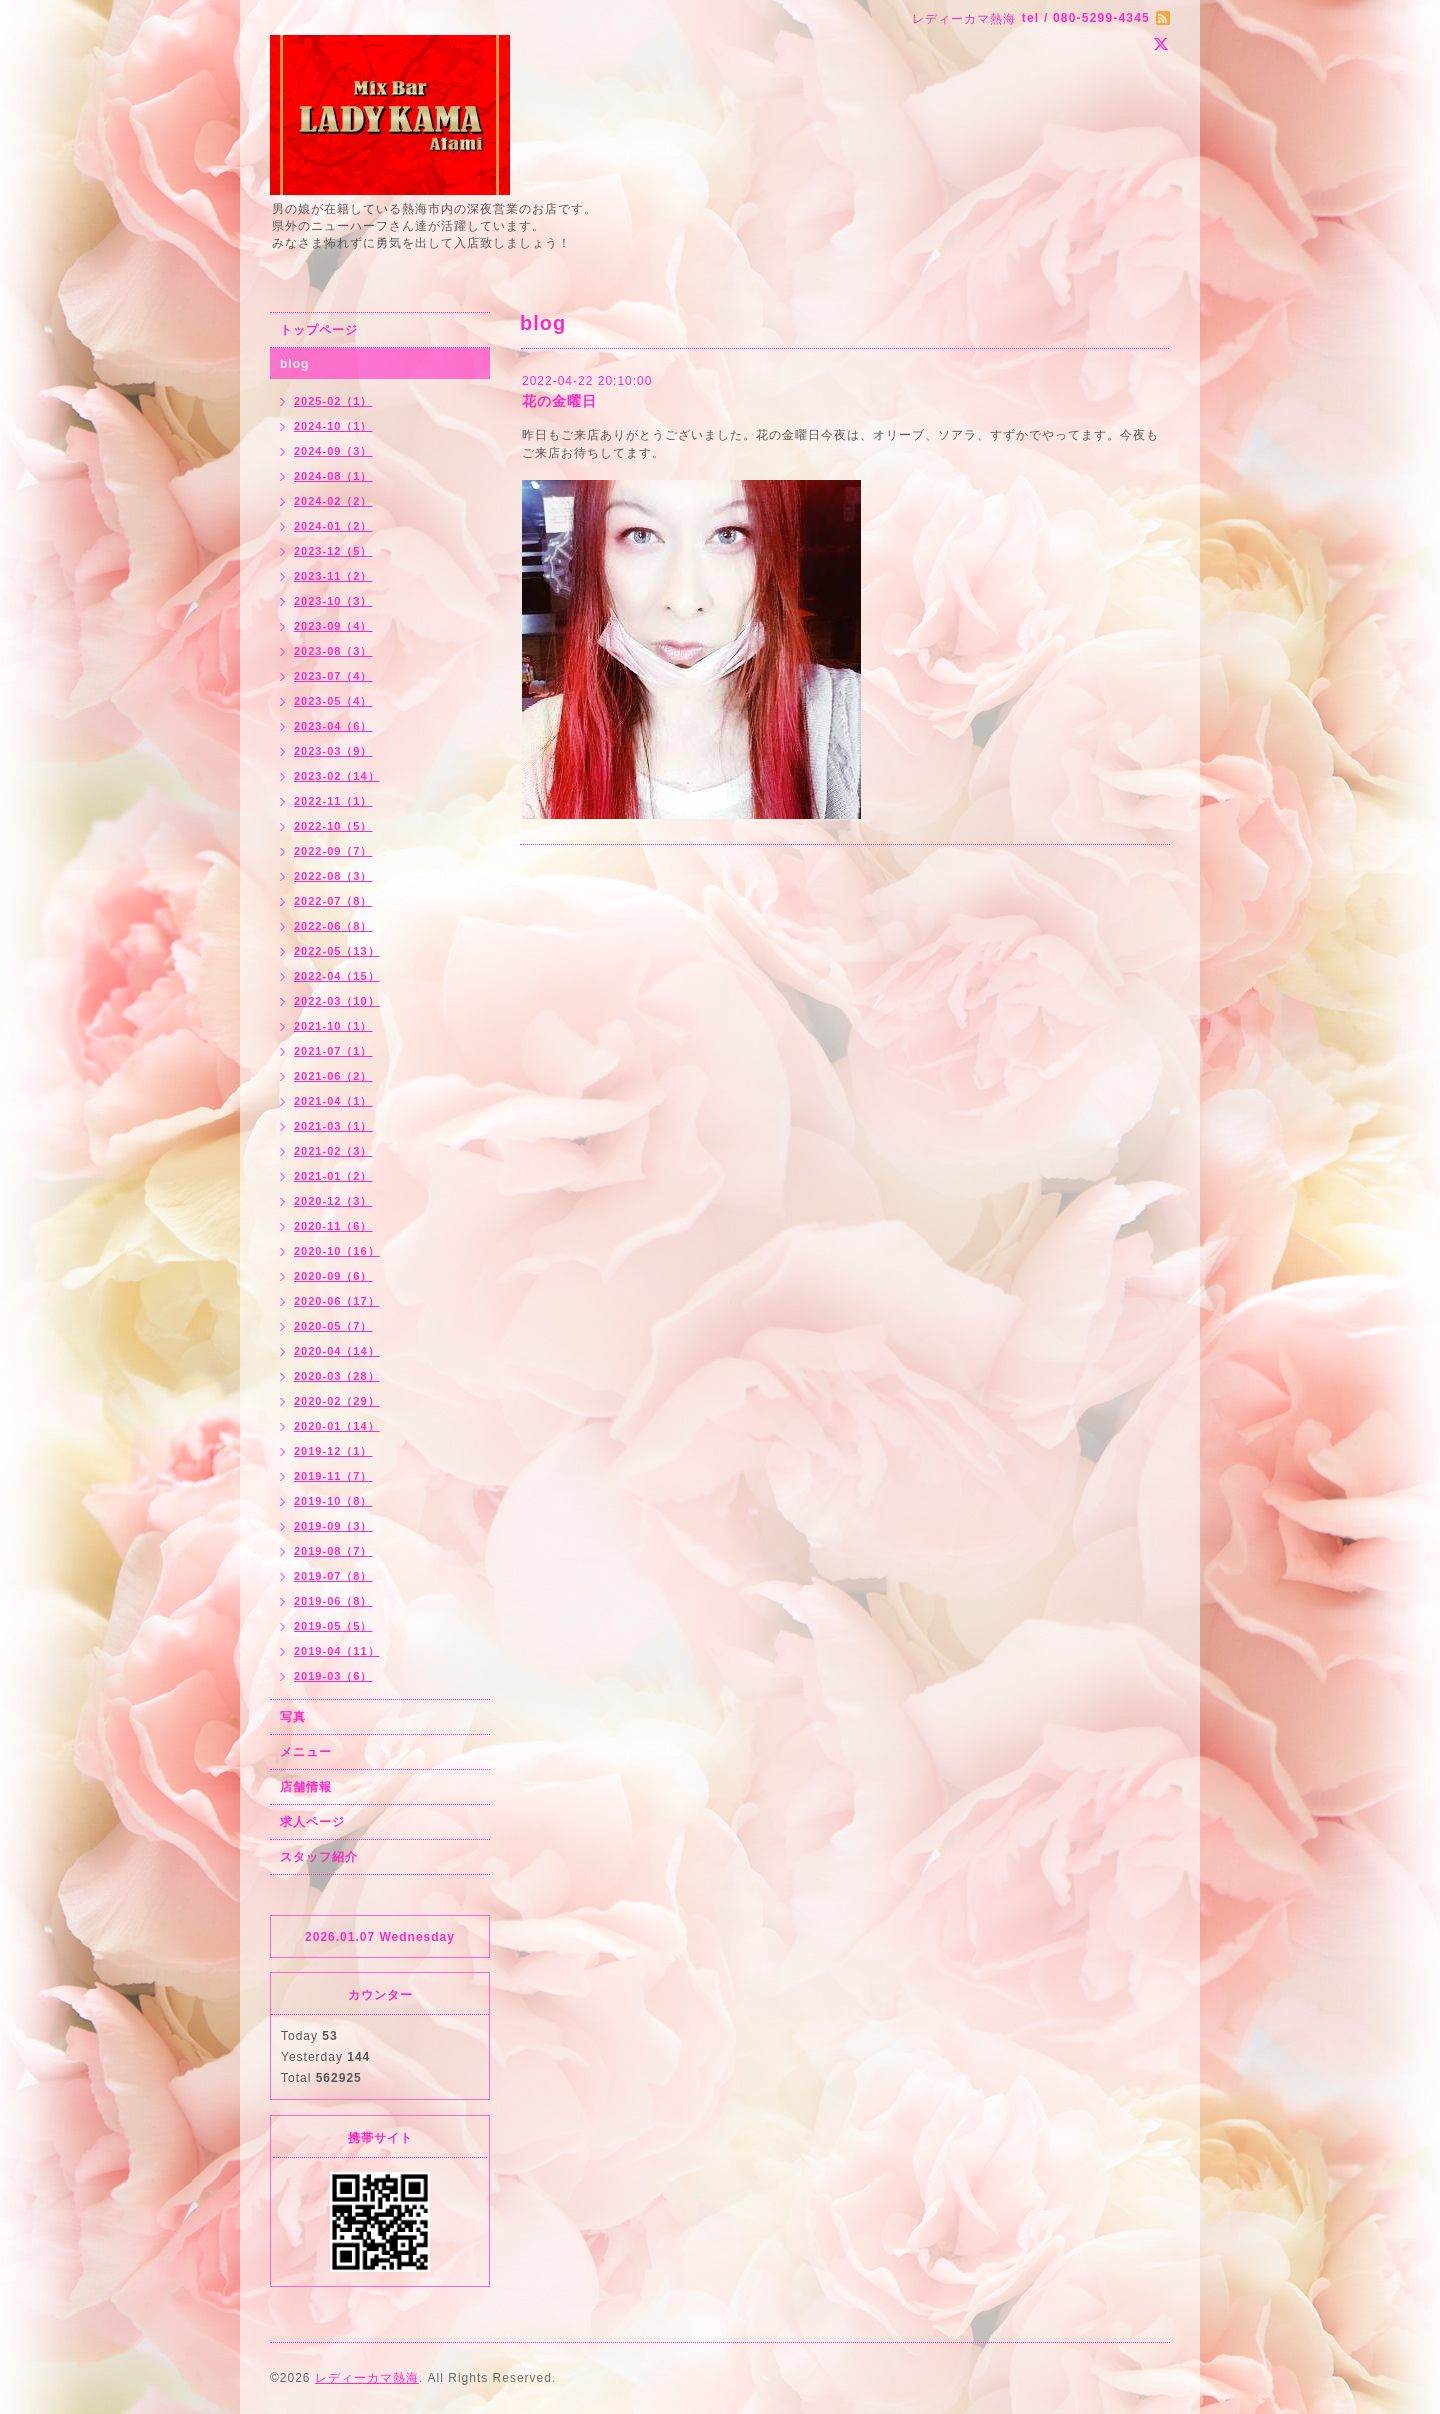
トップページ (319, 330)
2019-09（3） (333, 1526)
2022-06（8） (333, 926)
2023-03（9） (333, 751)
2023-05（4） (333, 701)
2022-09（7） (333, 851)
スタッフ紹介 (319, 1857)
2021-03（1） (333, 1126)
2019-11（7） (333, 1476)
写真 (293, 1717)
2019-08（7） (333, 1551)
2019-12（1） (333, 1451)
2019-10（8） (333, 1501)
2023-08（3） (333, 651)
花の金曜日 (559, 401)
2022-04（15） (337, 976)
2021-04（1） (333, 1101)
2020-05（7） (333, 1326)
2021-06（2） (333, 1076)
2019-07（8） (333, 1576)
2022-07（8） (333, 901)
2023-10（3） (333, 601)
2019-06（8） (333, 1601)
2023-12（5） (333, 551)
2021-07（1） (333, 1051)
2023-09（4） (333, 626)
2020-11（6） (333, 1226)
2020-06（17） (337, 1301)
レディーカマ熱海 (367, 2378)
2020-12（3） (333, 1201)
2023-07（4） (333, 676)
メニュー (306, 1752)
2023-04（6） (333, 726)
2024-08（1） (333, 476)
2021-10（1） (333, 1026)
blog (294, 364)
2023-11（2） (333, 576)
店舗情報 (306, 1787)
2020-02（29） (337, 1401)
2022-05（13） (337, 951)
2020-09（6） (333, 1276)
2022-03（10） (337, 1001)
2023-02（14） (337, 776)
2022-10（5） (333, 826)
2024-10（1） (333, 426)
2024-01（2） (333, 526)
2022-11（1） (333, 801)
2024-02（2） (333, 501)
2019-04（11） (337, 1651)
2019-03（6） (333, 1676)
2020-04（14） (337, 1351)
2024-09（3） (333, 451)
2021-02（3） (333, 1151)
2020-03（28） (337, 1376)
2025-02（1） (333, 401)
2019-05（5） (333, 1626)
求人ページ (312, 1822)
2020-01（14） (337, 1426)
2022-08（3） (333, 876)
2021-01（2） (333, 1176)
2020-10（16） (337, 1251)
